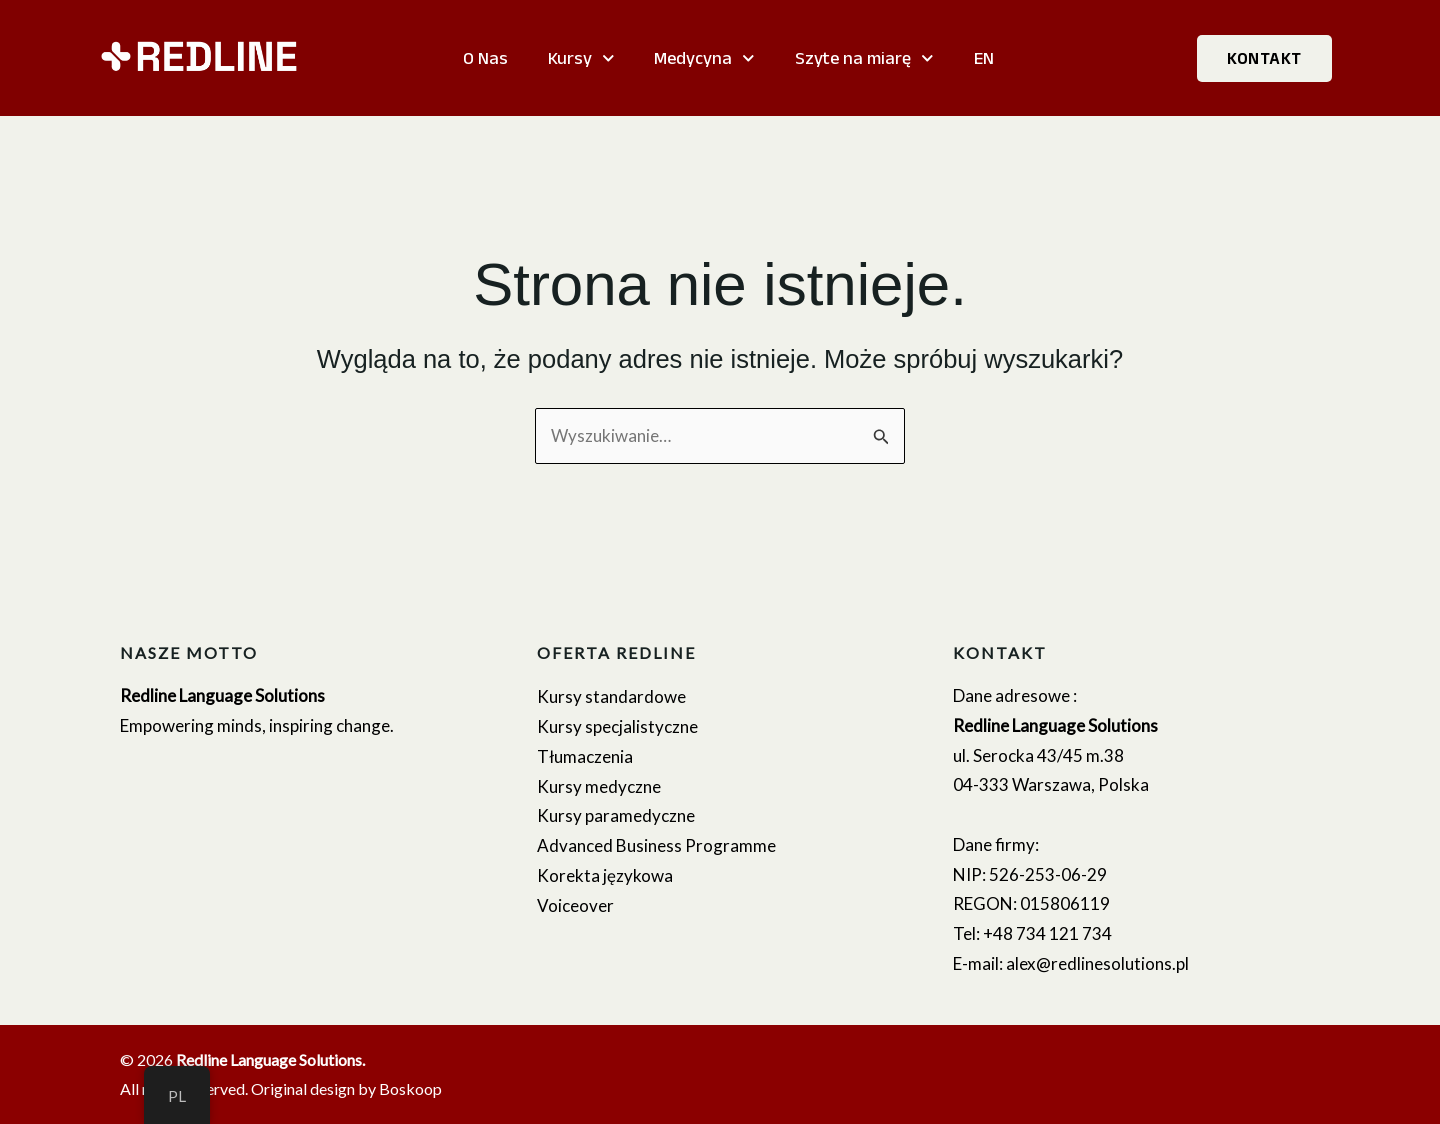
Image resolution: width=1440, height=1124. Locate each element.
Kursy (581, 58)
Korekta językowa (605, 875)
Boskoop (410, 1088)
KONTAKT (1264, 58)
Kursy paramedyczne (616, 815)
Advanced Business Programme (656, 845)
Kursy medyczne (599, 786)
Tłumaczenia (585, 756)
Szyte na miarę (864, 58)
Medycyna (704, 58)
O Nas (485, 58)
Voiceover (575, 905)
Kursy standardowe (611, 696)
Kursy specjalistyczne (617, 726)
